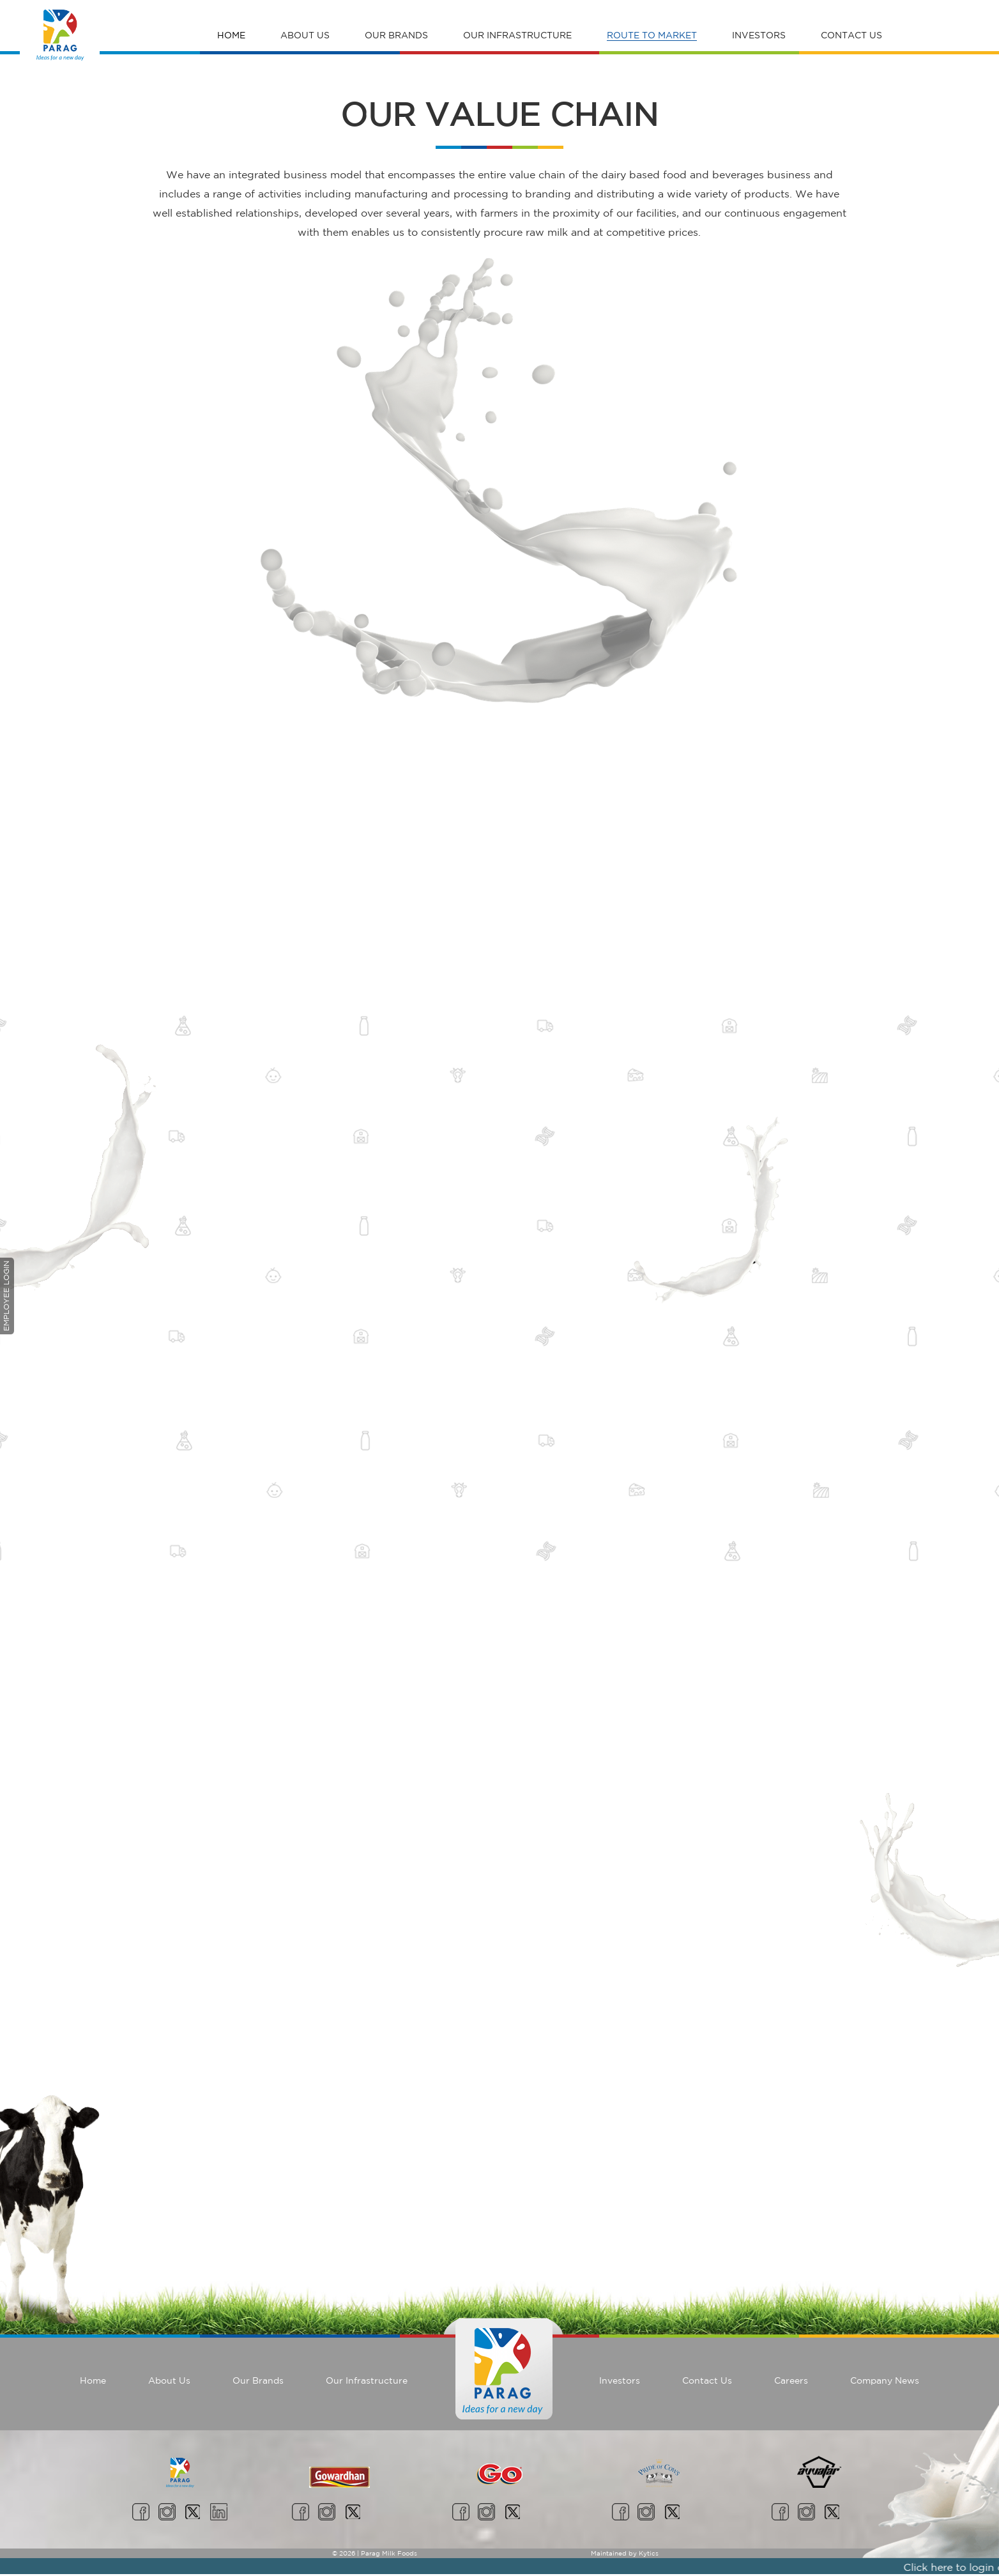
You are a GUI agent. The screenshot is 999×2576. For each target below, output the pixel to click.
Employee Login (6, 1296)
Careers (791, 2380)
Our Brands (396, 35)
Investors (759, 35)
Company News (884, 2380)
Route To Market (652, 35)
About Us (305, 35)
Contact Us (851, 35)
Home (231, 35)
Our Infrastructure (517, 35)
